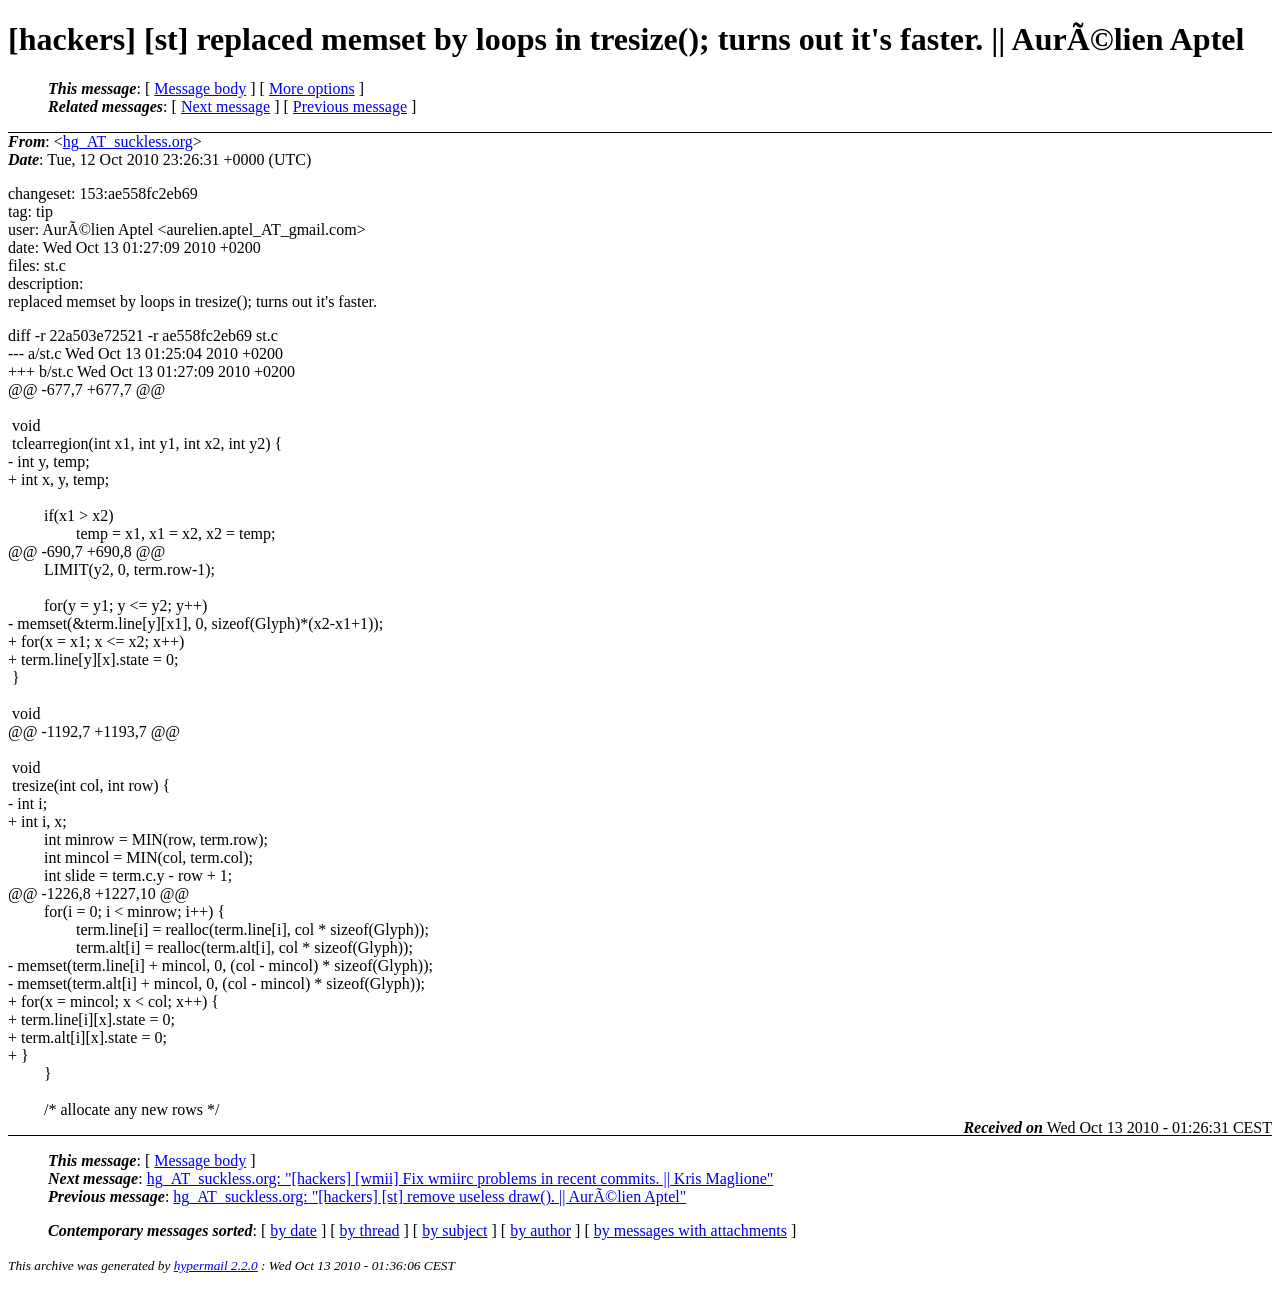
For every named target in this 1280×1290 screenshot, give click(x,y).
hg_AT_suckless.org (128, 141)
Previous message (350, 106)
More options (312, 88)
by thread (370, 1230)
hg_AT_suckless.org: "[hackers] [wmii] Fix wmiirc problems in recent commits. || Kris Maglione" (460, 1178)
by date (293, 1230)
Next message (225, 106)
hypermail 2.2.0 (216, 1265)
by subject (454, 1230)
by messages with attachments (690, 1230)
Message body (200, 88)
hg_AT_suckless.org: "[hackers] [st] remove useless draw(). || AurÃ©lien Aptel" (429, 1196)
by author (540, 1230)
